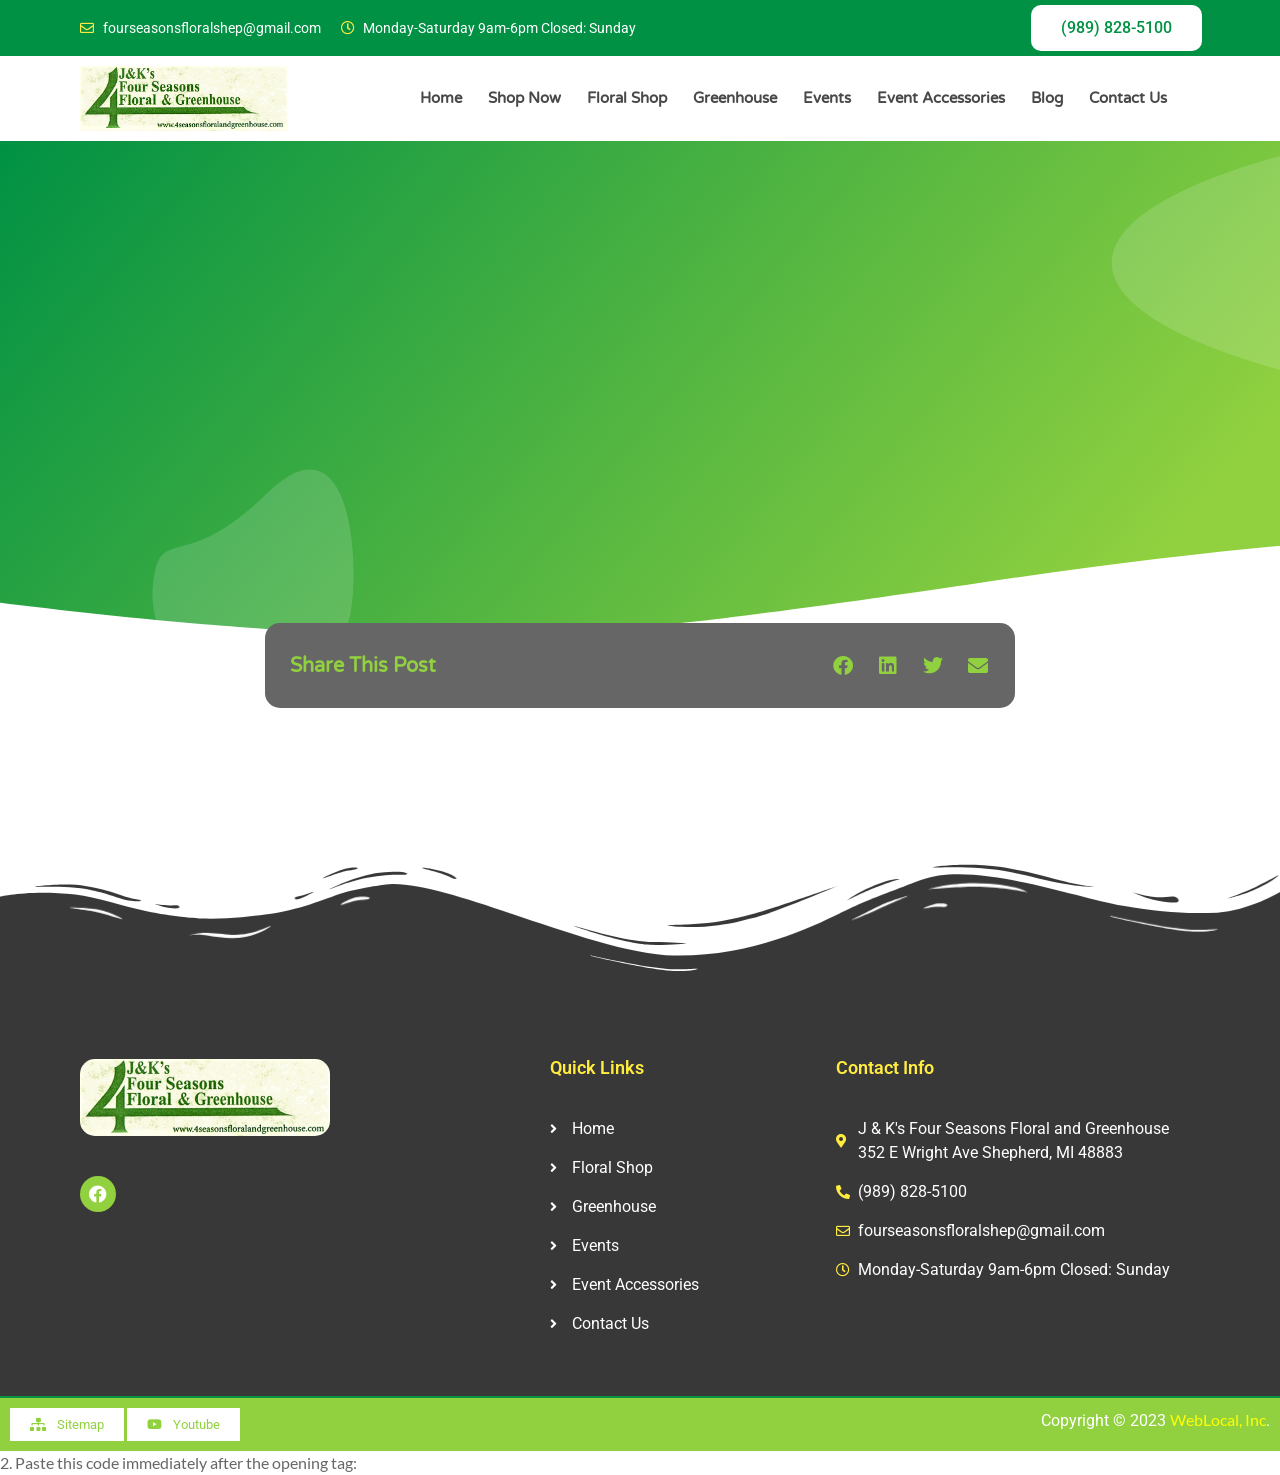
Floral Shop (627, 98)
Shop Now (524, 98)
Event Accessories (941, 98)
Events (827, 98)
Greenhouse (735, 98)
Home (441, 98)
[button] (842, 665)
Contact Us (1128, 98)
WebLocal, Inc (1218, 1419)
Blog (1047, 98)
